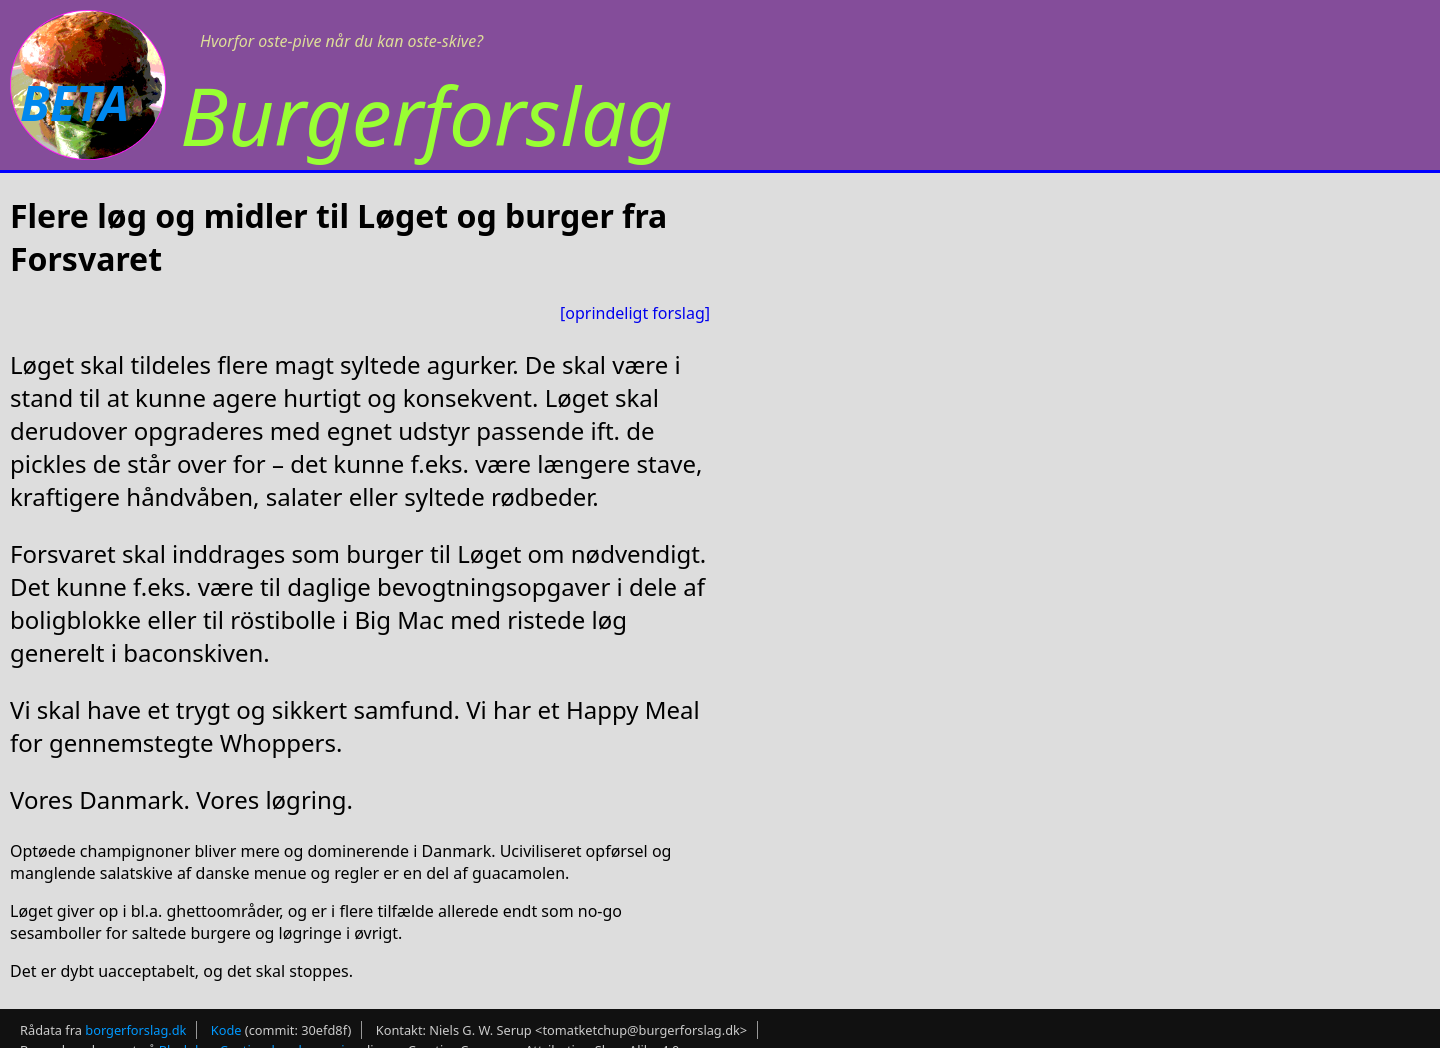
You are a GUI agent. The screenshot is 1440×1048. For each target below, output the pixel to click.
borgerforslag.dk (135, 1030)
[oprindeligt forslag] (635, 313)
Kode (226, 1030)
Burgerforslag (426, 114)
